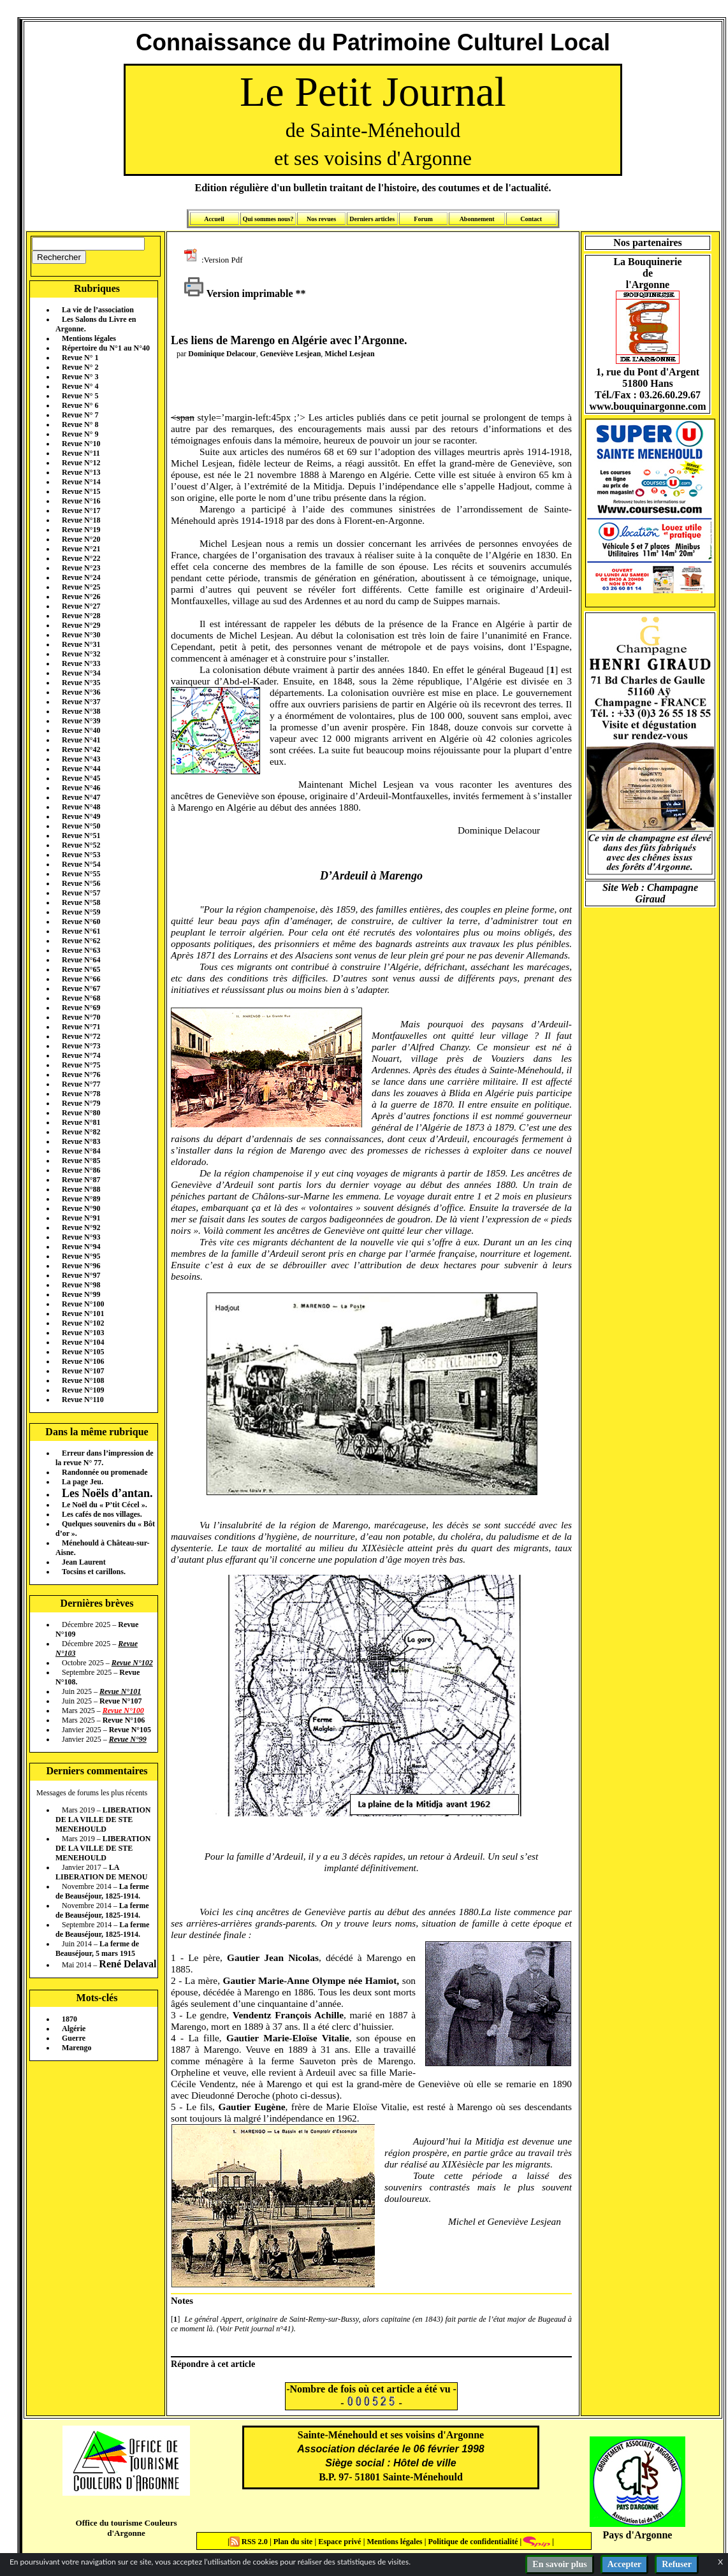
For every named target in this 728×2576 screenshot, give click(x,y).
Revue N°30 (81, 634)
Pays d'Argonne (638, 2534)
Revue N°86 (81, 1170)
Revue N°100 (83, 1303)
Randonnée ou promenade (104, 1472)
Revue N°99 (81, 1294)
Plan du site (294, 2541)
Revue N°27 (81, 606)
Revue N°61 (81, 931)
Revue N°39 (81, 720)
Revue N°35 (81, 682)
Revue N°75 (81, 1064)
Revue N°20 (81, 539)
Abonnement (477, 218)
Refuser (677, 2564)
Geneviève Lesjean (290, 353)
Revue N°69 (81, 1007)
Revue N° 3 (80, 376)
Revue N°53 (81, 854)
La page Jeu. (82, 1481)
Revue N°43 (81, 759)
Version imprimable (238, 293)
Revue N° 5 (80, 395)
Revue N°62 (81, 940)
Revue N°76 (81, 1074)
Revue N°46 (81, 787)
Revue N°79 (81, 1103)
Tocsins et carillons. (94, 1571)
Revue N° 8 (80, 424)
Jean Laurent (84, 1562)
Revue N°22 (81, 558)
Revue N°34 (81, 673)
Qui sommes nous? (267, 218)
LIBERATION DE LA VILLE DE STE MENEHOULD (102, 1819)
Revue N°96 (81, 1265)
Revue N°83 (81, 1141)
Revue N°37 (81, 701)
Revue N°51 (81, 835)
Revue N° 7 (80, 414)
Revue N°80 (81, 1112)
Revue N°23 (81, 567)
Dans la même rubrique (96, 1431)
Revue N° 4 (80, 386)
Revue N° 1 (80, 357)
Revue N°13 (81, 472)
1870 (69, 2019)
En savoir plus (559, 2564)
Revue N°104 (83, 1342)
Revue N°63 (81, 950)
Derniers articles (372, 218)
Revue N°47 (81, 797)
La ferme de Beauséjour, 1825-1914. (102, 1891)
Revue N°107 (83, 1370)
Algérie (73, 2028)
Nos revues (321, 218)
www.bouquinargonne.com (647, 406)
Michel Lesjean (349, 353)
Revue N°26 (81, 596)
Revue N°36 (81, 692)
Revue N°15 (81, 491)
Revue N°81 (81, 1122)
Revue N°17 (81, 510)
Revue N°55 (81, 873)
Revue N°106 (83, 1361)
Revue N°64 (81, 959)
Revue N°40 (81, 730)
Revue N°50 (81, 825)
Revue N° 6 (80, 405)
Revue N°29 (81, 625)
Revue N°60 (81, 921)
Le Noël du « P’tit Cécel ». (104, 1504)
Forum (423, 218)
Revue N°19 (81, 529)
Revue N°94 (81, 1246)
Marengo (76, 2047)
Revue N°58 (81, 902)
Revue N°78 (81, 1093)
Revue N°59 (81, 912)
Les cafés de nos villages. (102, 1514)
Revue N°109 (83, 1390)
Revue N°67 (81, 988)
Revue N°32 (81, 653)
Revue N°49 (81, 816)
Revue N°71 (81, 1026)
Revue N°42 (81, 749)
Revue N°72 (81, 1036)
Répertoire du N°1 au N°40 (106, 348)
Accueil (214, 218)
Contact (531, 218)
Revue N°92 (81, 1227)
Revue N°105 (83, 1351)
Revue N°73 (81, 1045)
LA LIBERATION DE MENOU (101, 1872)
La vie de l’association (98, 309)
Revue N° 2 (80, 367)
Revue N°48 (81, 806)
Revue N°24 (81, 577)
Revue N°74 (81, 1055)
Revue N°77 (81, 1084)
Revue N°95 (81, 1256)
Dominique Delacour (222, 353)
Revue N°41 (81, 739)
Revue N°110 (83, 1399)
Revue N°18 (81, 520)
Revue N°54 (81, 864)
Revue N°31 (81, 644)
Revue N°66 (81, 978)
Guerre (73, 2038)
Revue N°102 (83, 1323)
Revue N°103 (83, 1332)
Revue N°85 (81, 1160)
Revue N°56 (81, 883)
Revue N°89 (81, 1198)
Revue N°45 (81, 778)
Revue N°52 (81, 845)
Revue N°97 (81, 1275)
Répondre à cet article (213, 2364)
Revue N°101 (83, 1313)
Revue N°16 (81, 500)
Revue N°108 (83, 1380)
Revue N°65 (81, 969)
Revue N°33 (81, 663)
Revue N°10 (81, 443)
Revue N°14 (81, 481)
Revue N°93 (81, 1237)
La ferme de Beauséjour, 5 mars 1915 (97, 1948)
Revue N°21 (81, 548)
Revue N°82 (81, 1131)
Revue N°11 (81, 453)
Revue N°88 (81, 1189)
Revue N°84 (81, 1151)
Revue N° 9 (80, 434)
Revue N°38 (81, 711)
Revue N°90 (81, 1208)
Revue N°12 (81, 462)
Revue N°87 (81, 1179)
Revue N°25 (81, 586)
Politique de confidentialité (472, 2541)
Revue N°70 (81, 1017)
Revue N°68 (81, 998)
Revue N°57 (81, 892)
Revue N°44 (81, 768)
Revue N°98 (81, 1284)
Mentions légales (89, 338)
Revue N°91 (81, 1217)
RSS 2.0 (249, 2541)
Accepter (625, 2564)
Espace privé (338, 2541)
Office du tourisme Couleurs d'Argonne (126, 2528)
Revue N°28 (81, 615)
